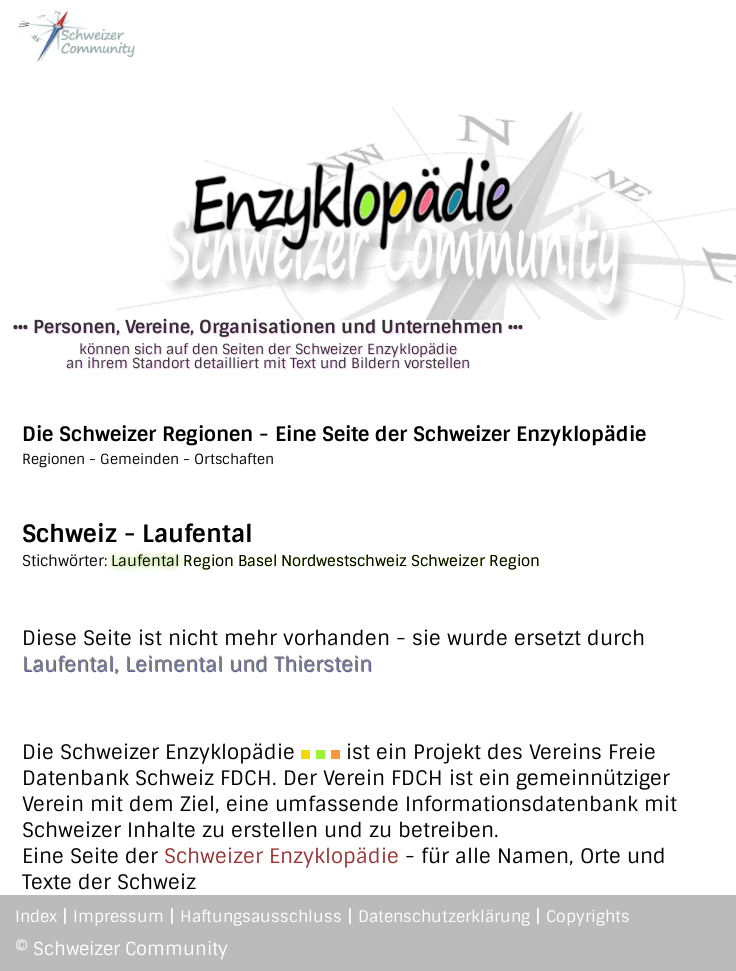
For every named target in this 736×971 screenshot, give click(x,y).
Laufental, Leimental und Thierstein (197, 664)
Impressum (118, 916)
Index (36, 916)
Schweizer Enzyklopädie (281, 856)
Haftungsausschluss (261, 916)
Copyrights (588, 916)
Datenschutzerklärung (444, 916)
